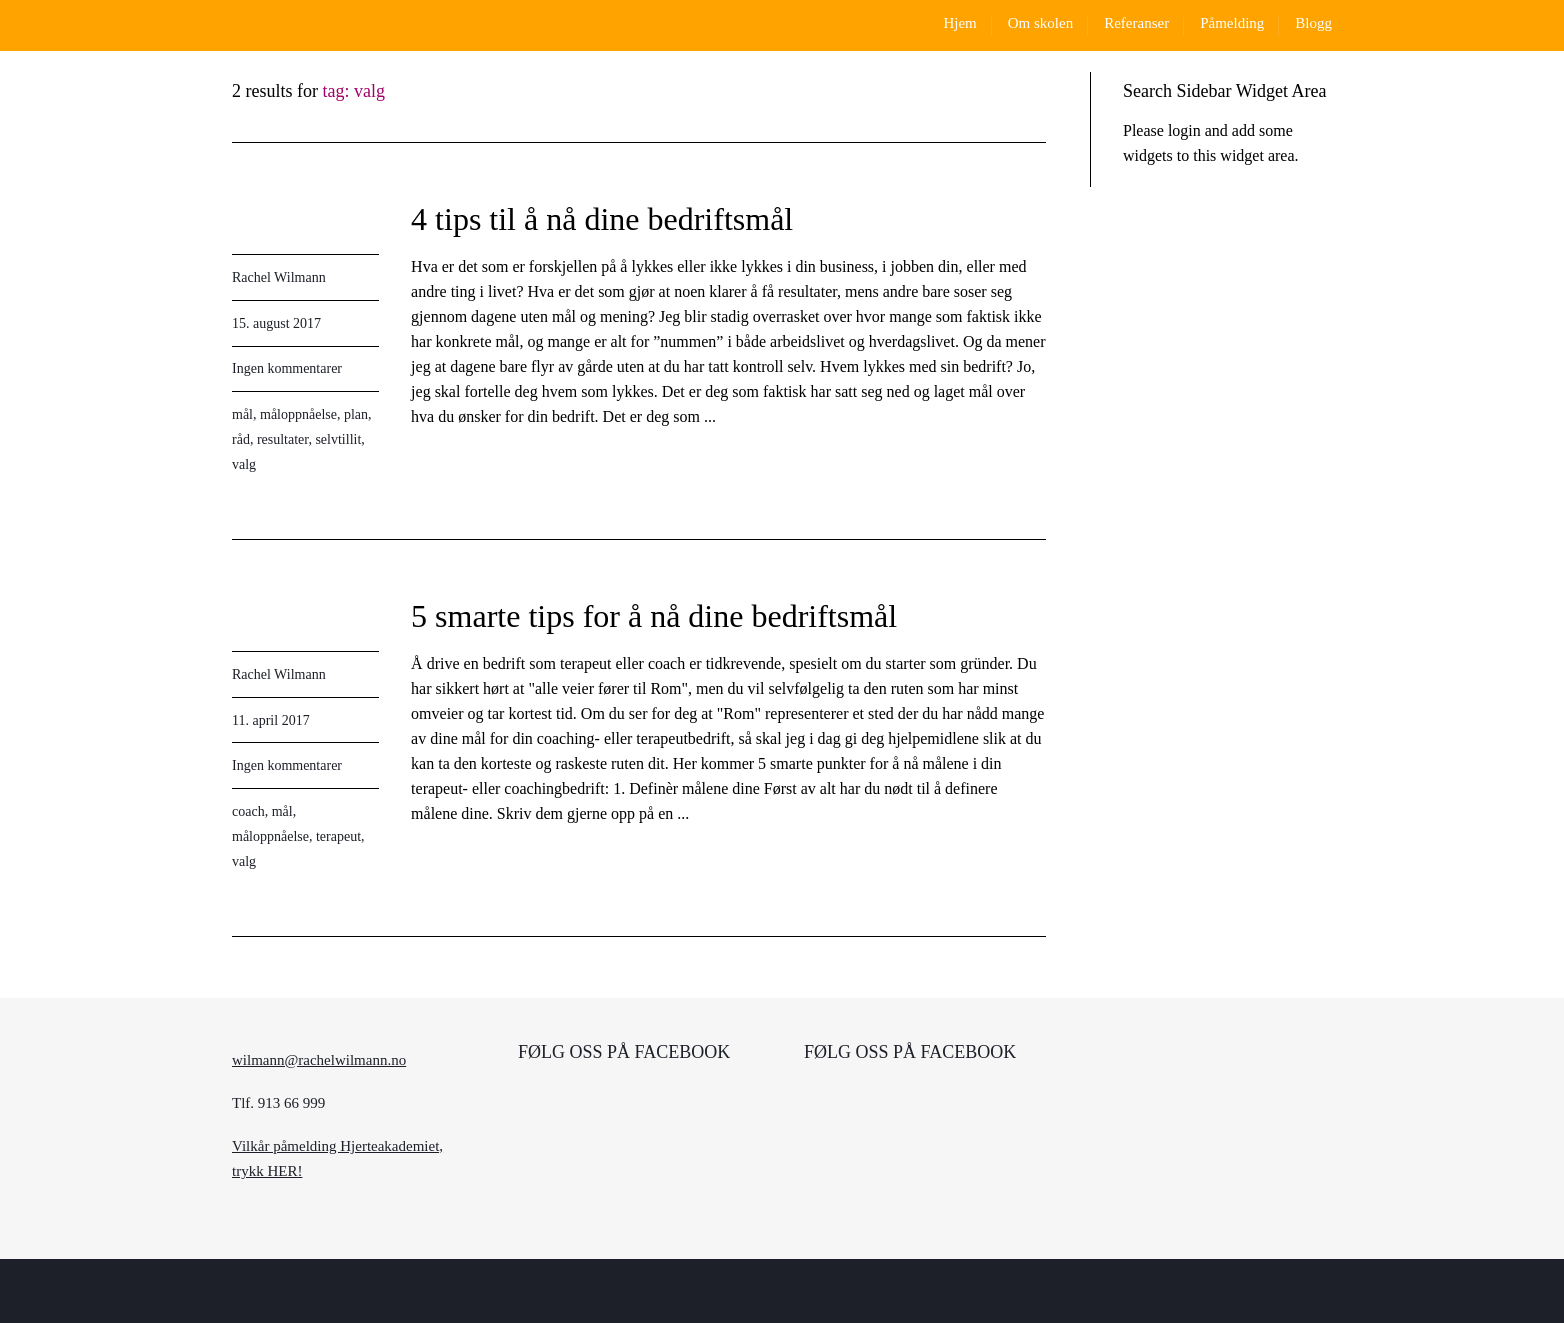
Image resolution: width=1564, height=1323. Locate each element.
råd (241, 439)
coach (248, 811)
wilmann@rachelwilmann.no (319, 1060)
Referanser (1136, 23)
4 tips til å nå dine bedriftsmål (602, 219)
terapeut (338, 836)
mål (242, 414)
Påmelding (1232, 23)
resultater (283, 439)
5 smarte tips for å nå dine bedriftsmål (654, 616)
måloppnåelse (298, 414)
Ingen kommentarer (287, 368)
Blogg (1313, 23)
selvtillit (338, 439)
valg (244, 464)
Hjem (959, 23)
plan (356, 414)
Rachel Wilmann (279, 277)
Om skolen (1040, 23)
